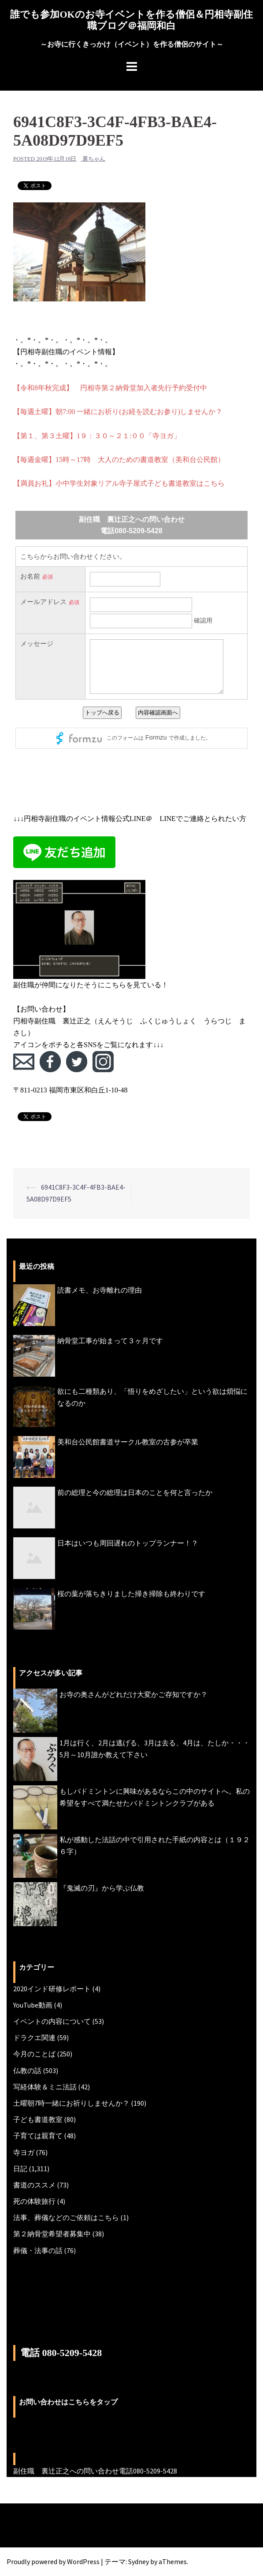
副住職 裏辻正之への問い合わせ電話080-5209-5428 (95, 2470)
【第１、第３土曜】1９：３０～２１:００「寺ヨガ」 (97, 436)
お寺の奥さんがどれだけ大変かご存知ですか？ (133, 1694)
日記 (20, 2168)
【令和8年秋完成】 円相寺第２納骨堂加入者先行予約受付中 (110, 388)
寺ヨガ (23, 2152)
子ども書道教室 (38, 2119)
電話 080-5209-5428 (61, 2352)
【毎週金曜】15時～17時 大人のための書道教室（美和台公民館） (119, 459)
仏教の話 (27, 2070)
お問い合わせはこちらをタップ (68, 2402)
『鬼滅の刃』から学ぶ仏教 (101, 1887)
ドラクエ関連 (34, 2037)
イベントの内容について (52, 2021)
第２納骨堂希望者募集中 (52, 2233)
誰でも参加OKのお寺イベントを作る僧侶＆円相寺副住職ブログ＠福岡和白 (131, 20)
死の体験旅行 (34, 2201)
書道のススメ (34, 2184)
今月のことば (34, 2053)
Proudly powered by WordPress (53, 2561)
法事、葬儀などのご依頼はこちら (66, 2217)
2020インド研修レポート (52, 1988)
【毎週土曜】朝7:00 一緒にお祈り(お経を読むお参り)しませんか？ (117, 411)
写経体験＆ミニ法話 (45, 2086)
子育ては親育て (38, 2135)
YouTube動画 (32, 2005)
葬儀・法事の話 (38, 2250)
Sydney (138, 2561)
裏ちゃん (93, 158)
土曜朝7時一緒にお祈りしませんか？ (71, 2103)
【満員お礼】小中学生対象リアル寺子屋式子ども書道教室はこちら (119, 483)
